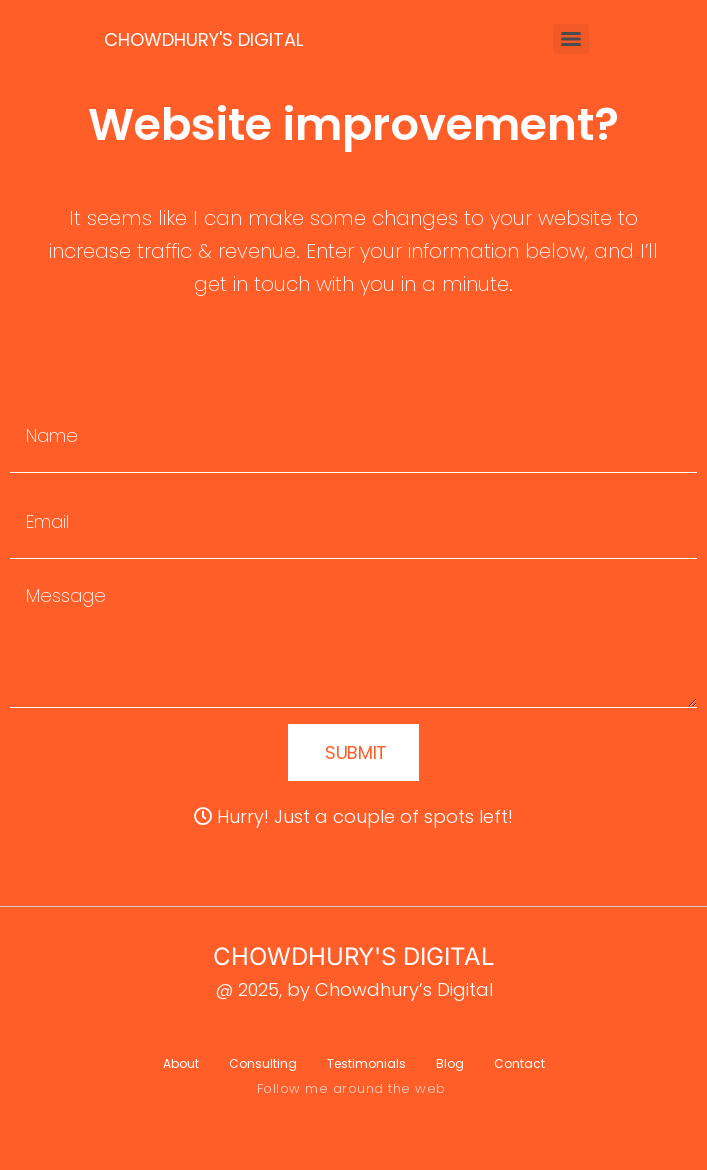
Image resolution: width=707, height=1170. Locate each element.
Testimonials (366, 1063)
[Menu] (571, 39)
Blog (450, 1063)
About (181, 1063)
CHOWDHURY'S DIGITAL (203, 39)
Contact (519, 1063)
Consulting (263, 1063)
